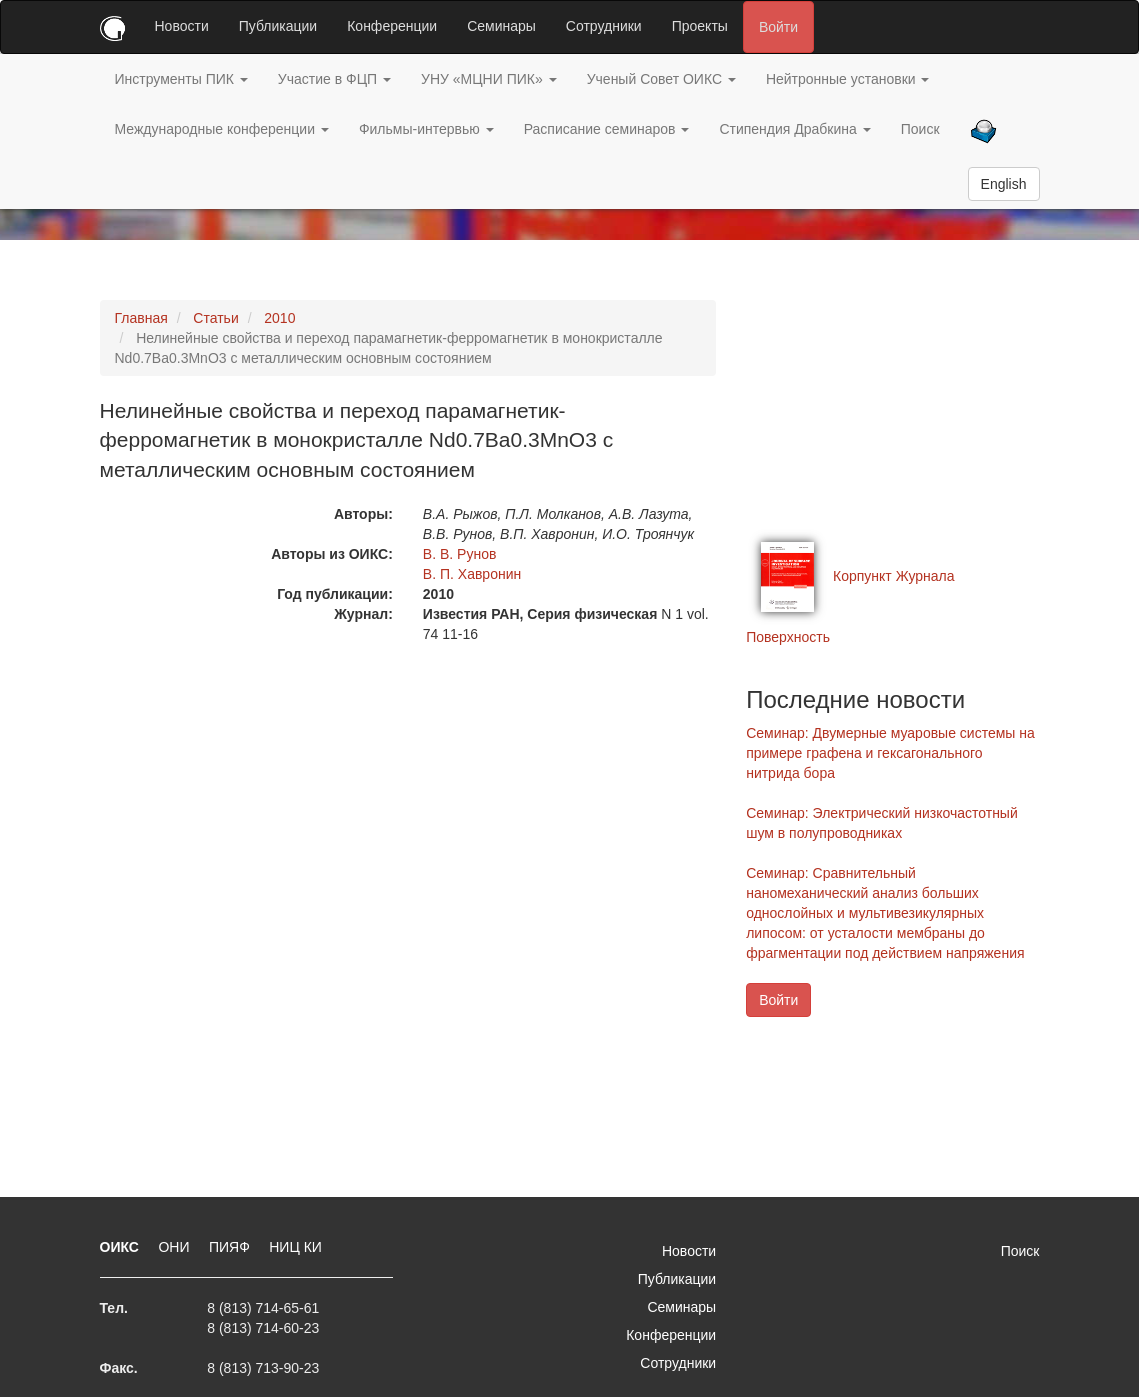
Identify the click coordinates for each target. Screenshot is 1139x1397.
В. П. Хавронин (472, 574)
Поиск (920, 129)
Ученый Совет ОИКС (661, 79)
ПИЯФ (231, 1247)
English (1004, 184)
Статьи (215, 318)
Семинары (501, 26)
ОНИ (175, 1247)
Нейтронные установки (848, 79)
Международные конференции (222, 129)
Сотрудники (604, 26)
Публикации (278, 26)
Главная (141, 318)
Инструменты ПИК (181, 79)
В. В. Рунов (460, 554)
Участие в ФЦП (334, 79)
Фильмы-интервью (426, 129)
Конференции (392, 26)
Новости (182, 26)
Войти (778, 27)
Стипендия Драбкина (794, 129)
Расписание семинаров (607, 129)
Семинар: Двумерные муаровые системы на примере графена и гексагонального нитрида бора (890, 753)
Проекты (700, 26)
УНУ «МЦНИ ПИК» (489, 79)
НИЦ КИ (295, 1247)
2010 (279, 318)
